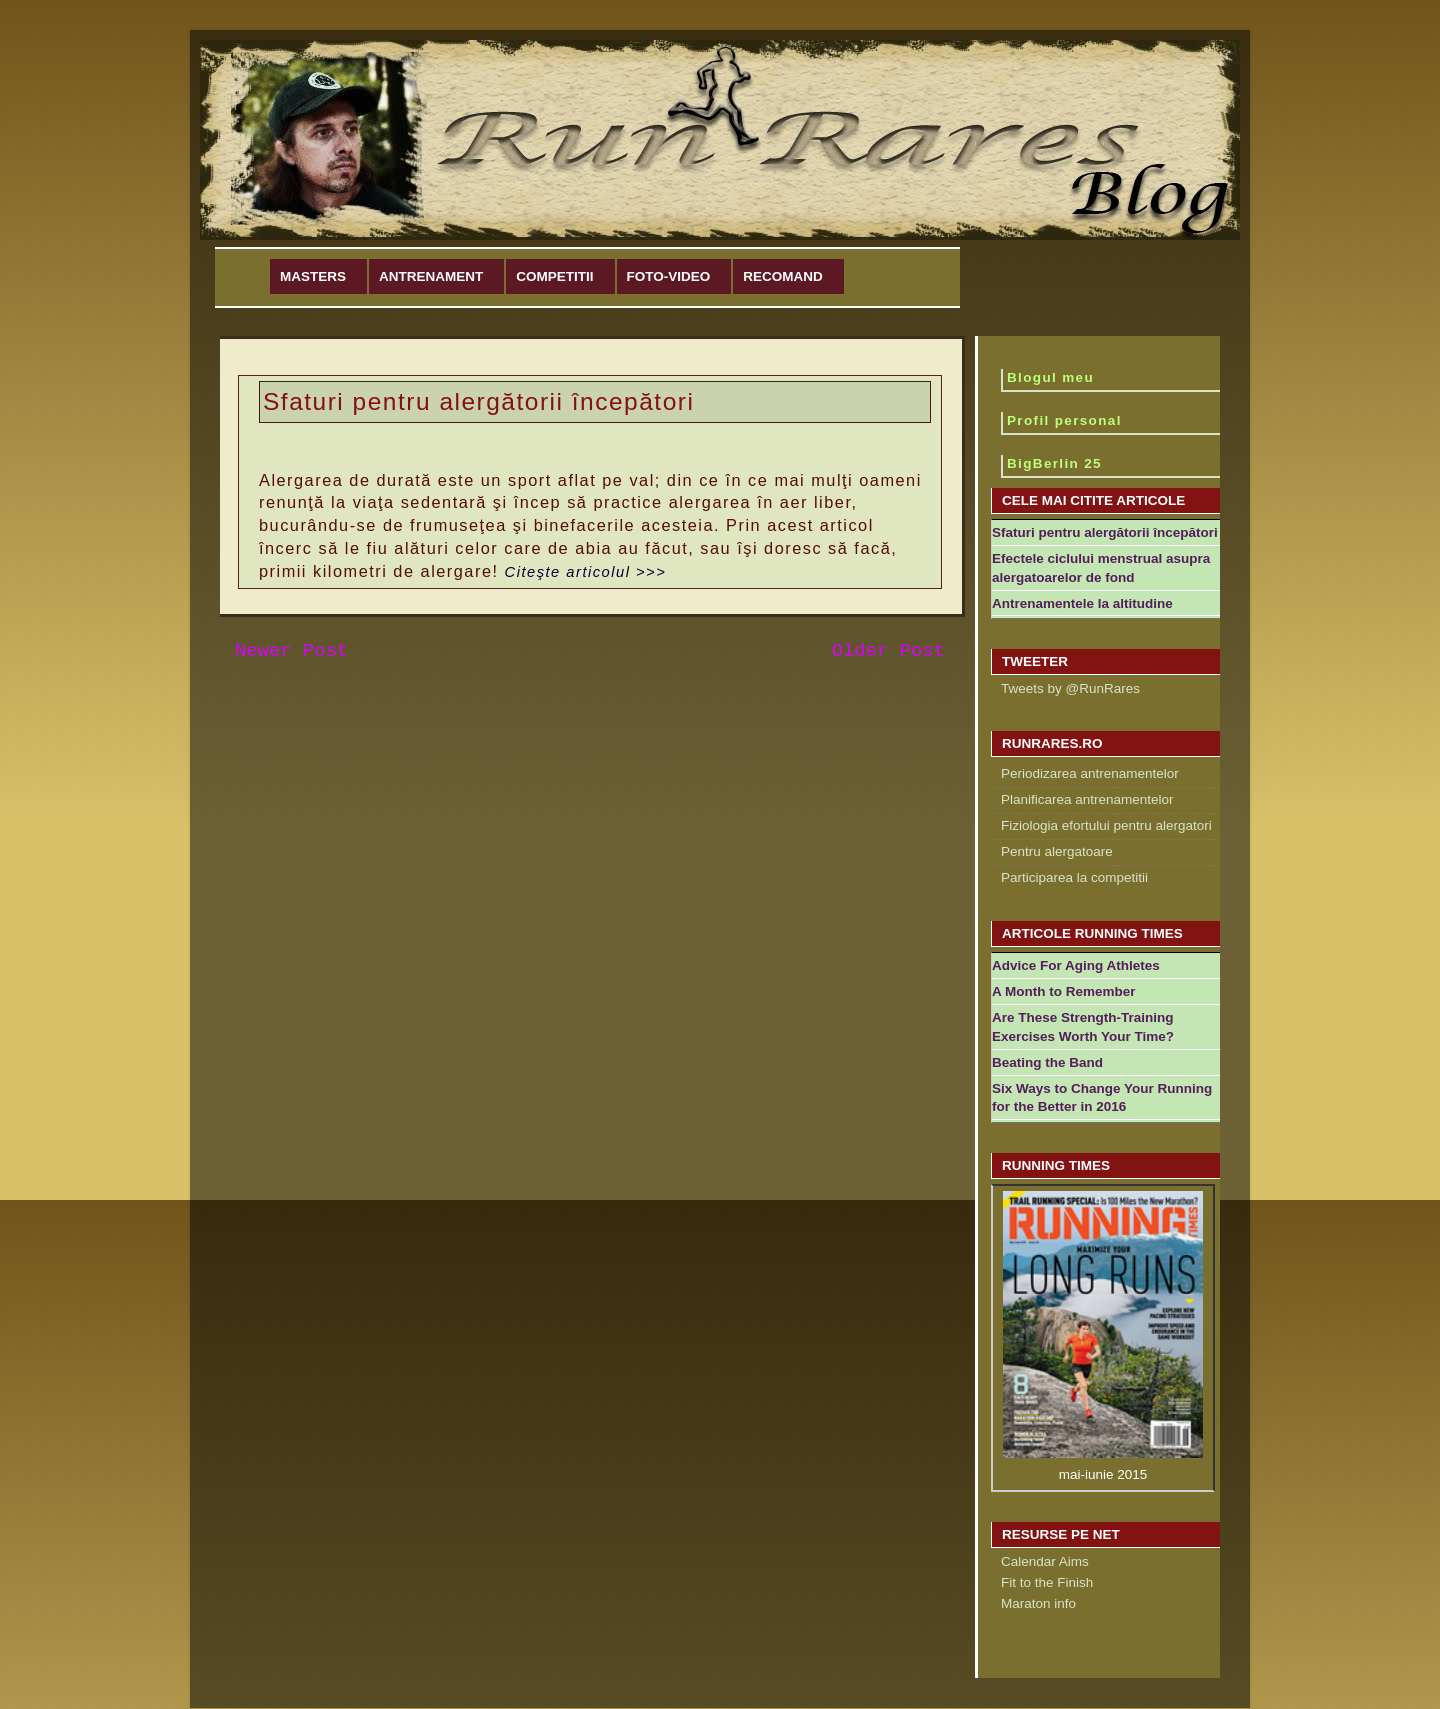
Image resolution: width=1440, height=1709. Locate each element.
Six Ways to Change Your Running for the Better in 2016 (1102, 1098)
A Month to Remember (1064, 991)
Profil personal (1064, 420)
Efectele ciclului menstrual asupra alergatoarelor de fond (1101, 568)
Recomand (783, 276)
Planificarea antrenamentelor (1087, 799)
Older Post (888, 651)
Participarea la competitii (1074, 877)
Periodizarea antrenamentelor (1090, 773)
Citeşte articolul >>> (586, 572)
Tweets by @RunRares (1070, 688)
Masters (313, 276)
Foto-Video (669, 276)
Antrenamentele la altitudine (1082, 603)
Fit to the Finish (1047, 1582)
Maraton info (1038, 1603)
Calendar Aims (1045, 1561)
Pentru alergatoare (1057, 851)
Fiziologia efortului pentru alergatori (1106, 825)
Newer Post (291, 651)
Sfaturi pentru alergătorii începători (1105, 532)
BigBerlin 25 (1054, 463)
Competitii (554, 276)
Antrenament (431, 276)
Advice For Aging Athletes (1076, 965)
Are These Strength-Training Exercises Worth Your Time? (1083, 1027)
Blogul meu (1050, 377)
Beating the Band (1047, 1062)
